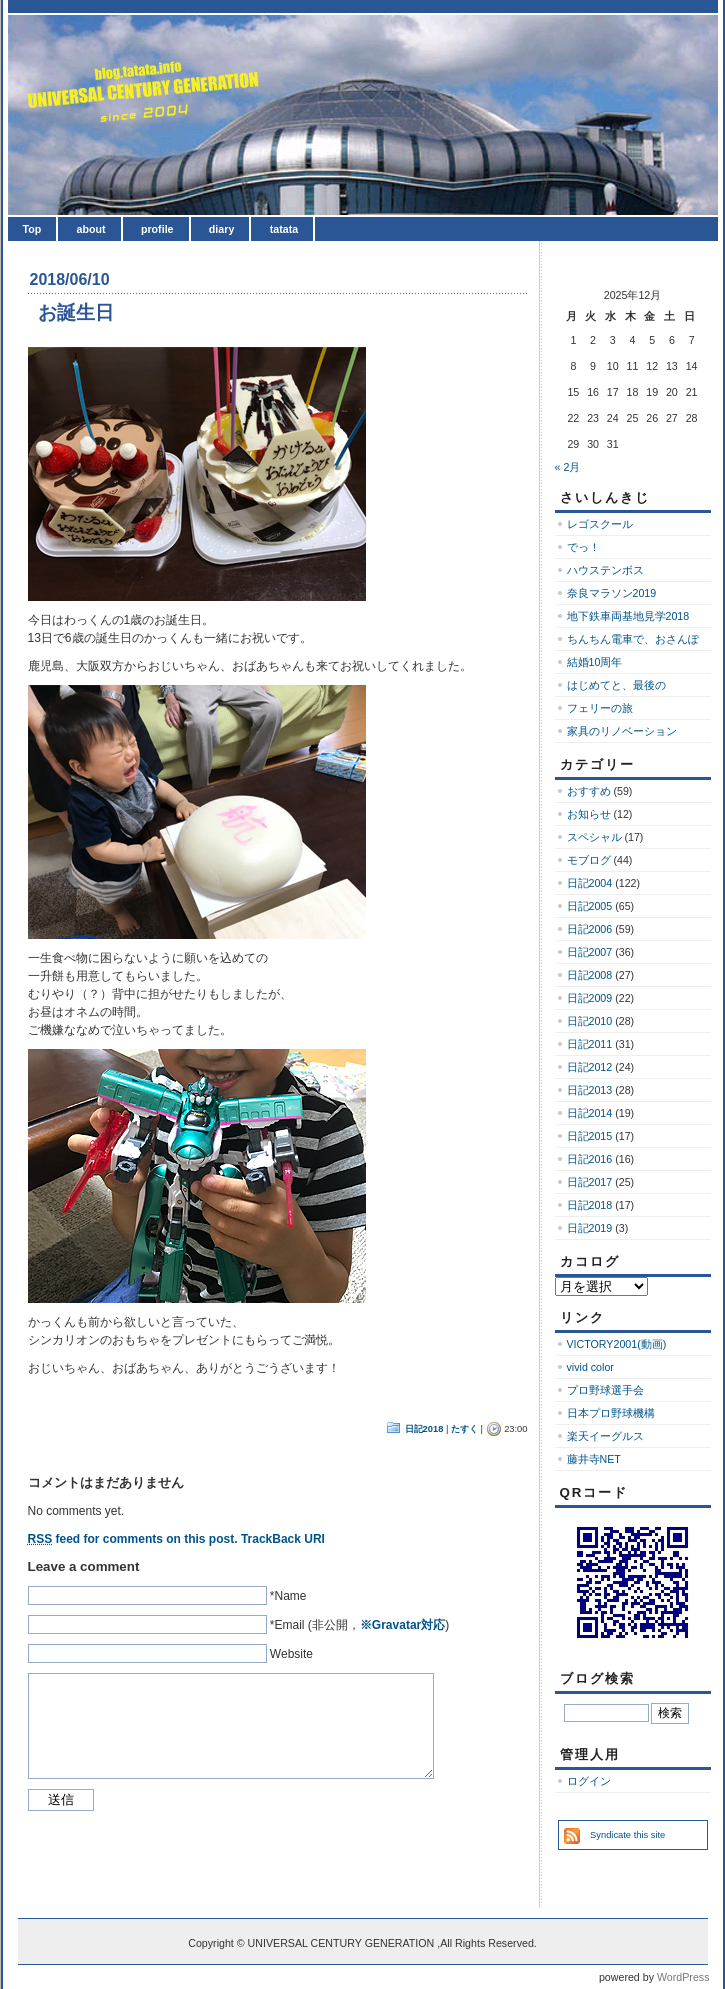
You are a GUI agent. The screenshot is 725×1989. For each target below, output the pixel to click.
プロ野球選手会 (605, 1390)
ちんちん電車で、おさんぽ (633, 639)
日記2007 (590, 952)
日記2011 (590, 1044)
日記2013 (590, 1090)
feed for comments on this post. (133, 1539)
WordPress (683, 1977)
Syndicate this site (627, 1835)
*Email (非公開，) (359, 1625)
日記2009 (590, 998)
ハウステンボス (605, 570)
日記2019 (590, 1228)
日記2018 (424, 1429)
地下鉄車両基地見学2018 (628, 616)
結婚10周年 (595, 662)
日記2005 (590, 906)
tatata (284, 229)
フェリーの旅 (600, 708)
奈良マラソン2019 (612, 593)
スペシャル (594, 837)
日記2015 (590, 1136)
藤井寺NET (594, 1459)
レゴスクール (600, 524)
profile (157, 229)
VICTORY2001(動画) (617, 1344)
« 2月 (568, 467)
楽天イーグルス (605, 1436)
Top (32, 229)
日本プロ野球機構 (611, 1413)
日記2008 (590, 975)
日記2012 (590, 1067)
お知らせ (589, 814)
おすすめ (589, 791)
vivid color (590, 1367)
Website (291, 1654)
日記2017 (590, 1182)
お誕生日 (76, 312)
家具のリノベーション (622, 731)
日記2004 (590, 883)
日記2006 (590, 929)
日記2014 (590, 1113)
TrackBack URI (283, 1539)
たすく (464, 1429)
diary (221, 229)
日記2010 (590, 1021)
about (91, 229)
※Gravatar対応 (402, 1625)
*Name (288, 1596)
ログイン (589, 1781)
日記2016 (590, 1159)
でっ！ (583, 547)
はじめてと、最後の (616, 685)
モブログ (589, 860)
